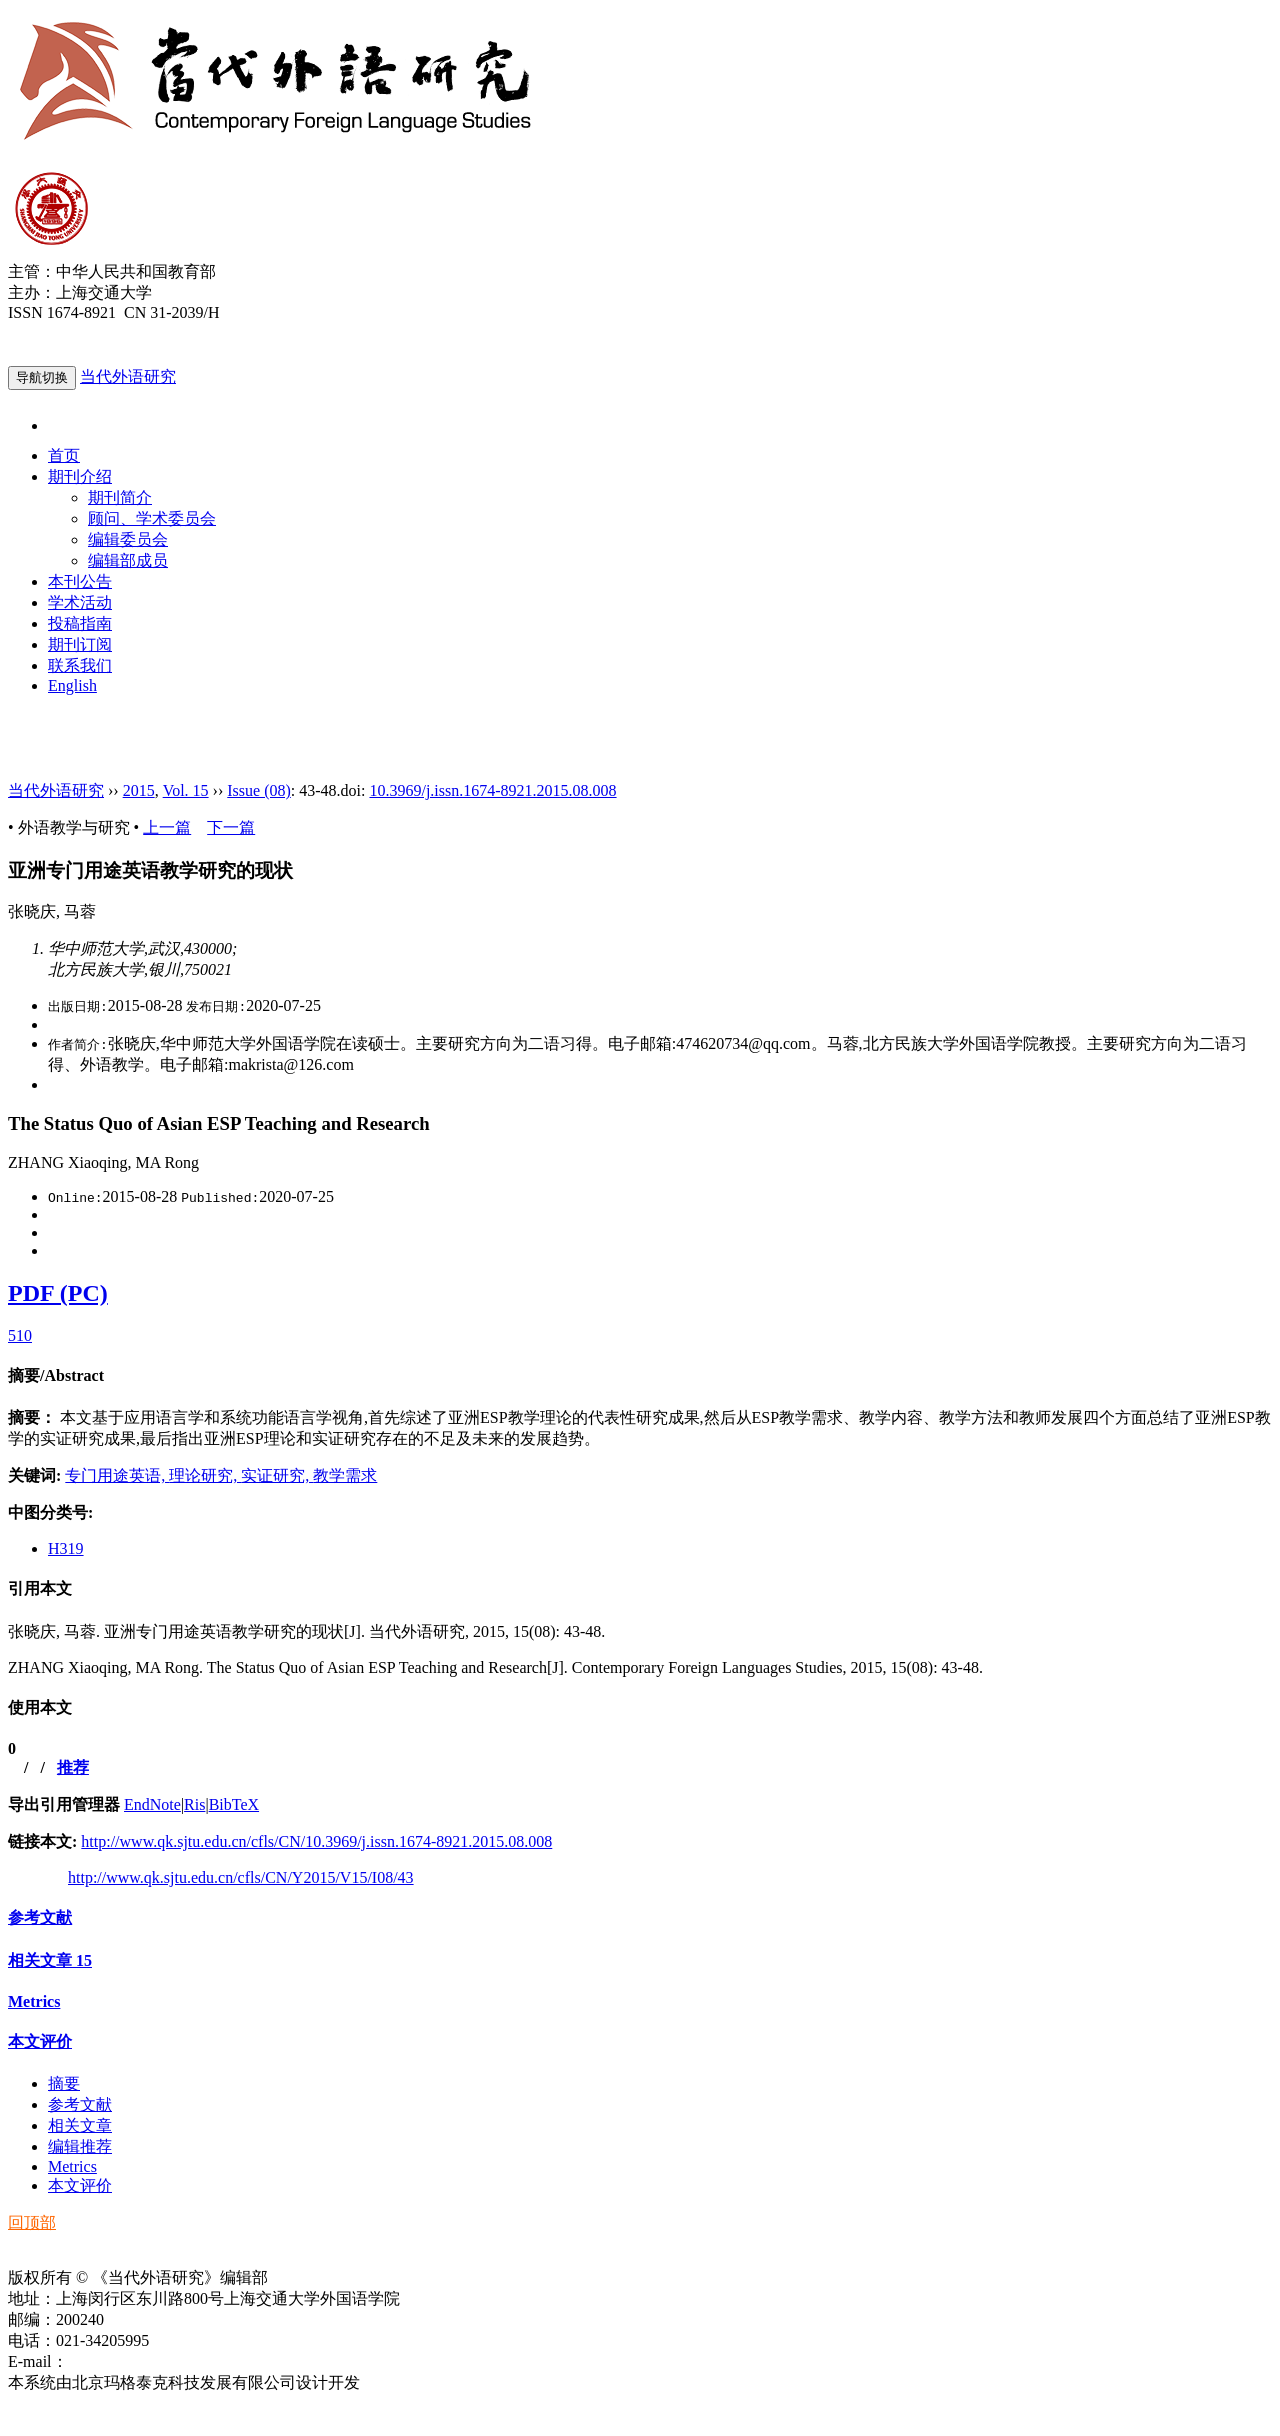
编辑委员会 (128, 539)
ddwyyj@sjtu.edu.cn (134, 2361)
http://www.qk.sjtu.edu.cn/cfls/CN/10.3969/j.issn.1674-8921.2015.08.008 (316, 1841)
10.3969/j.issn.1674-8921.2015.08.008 (492, 790)
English (72, 685)
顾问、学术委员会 (152, 518)
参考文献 (40, 1917)
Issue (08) (259, 790)
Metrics (34, 2001)
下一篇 (231, 827)
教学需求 (345, 1475)
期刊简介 (120, 497)
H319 (66, 1548)
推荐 (73, 1767)
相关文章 (50, 1960)
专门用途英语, (117, 1475)
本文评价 (40, 2041)
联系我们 (80, 665)
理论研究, (205, 1475)
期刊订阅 (80, 644)
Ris (194, 1804)
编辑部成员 (128, 560)
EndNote (152, 1804)
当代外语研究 (128, 376)
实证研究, (277, 1475)
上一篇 (167, 827)
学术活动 (80, 602)
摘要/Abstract (56, 1375)
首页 (64, 455)
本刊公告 (80, 581)
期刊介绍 (80, 476)
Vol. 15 (186, 790)
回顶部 (32, 2222)
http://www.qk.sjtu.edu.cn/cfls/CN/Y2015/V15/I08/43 (241, 1877)
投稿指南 (80, 623)
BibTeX (234, 1804)
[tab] (640, 1376)
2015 (139, 790)
